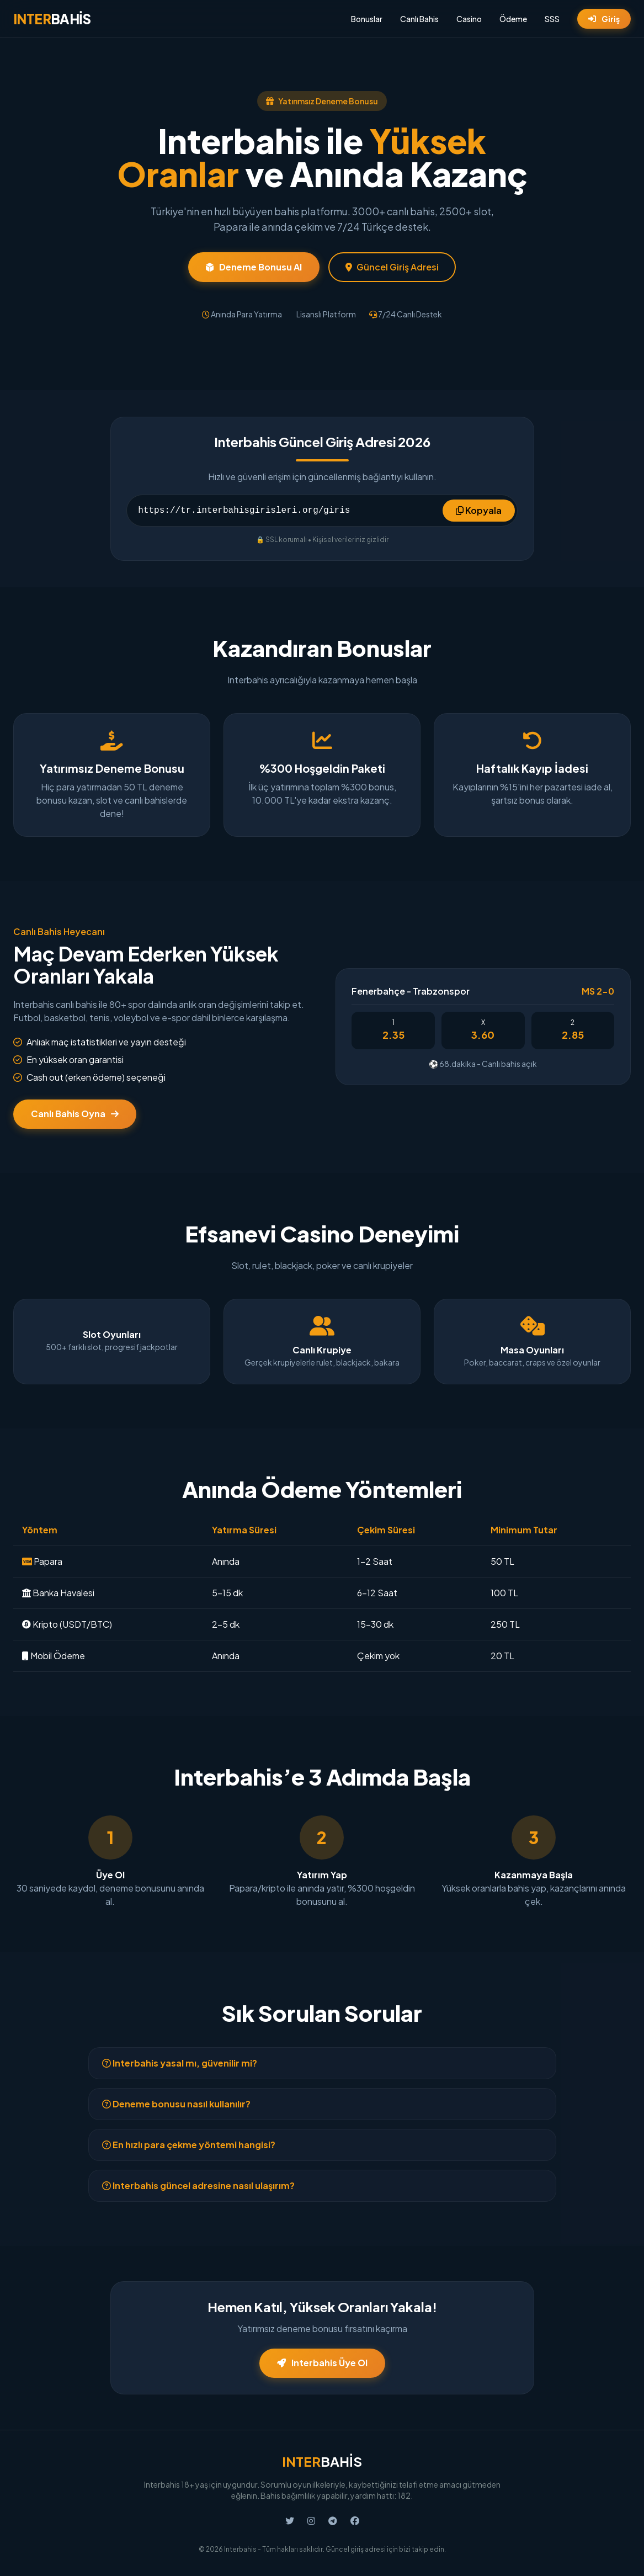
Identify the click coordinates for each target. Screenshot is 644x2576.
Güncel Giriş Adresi (392, 267)
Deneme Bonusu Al (254, 267)
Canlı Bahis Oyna (75, 1113)
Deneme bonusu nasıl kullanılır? (176, 2104)
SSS (552, 19)
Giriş (604, 19)
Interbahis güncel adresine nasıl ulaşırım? (198, 2185)
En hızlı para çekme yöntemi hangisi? (188, 2144)
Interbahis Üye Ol (322, 2362)
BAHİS (52, 18)
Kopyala (479, 510)
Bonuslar (366, 19)
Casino (469, 19)
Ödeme (513, 19)
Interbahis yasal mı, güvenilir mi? (179, 2063)
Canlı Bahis (419, 19)
